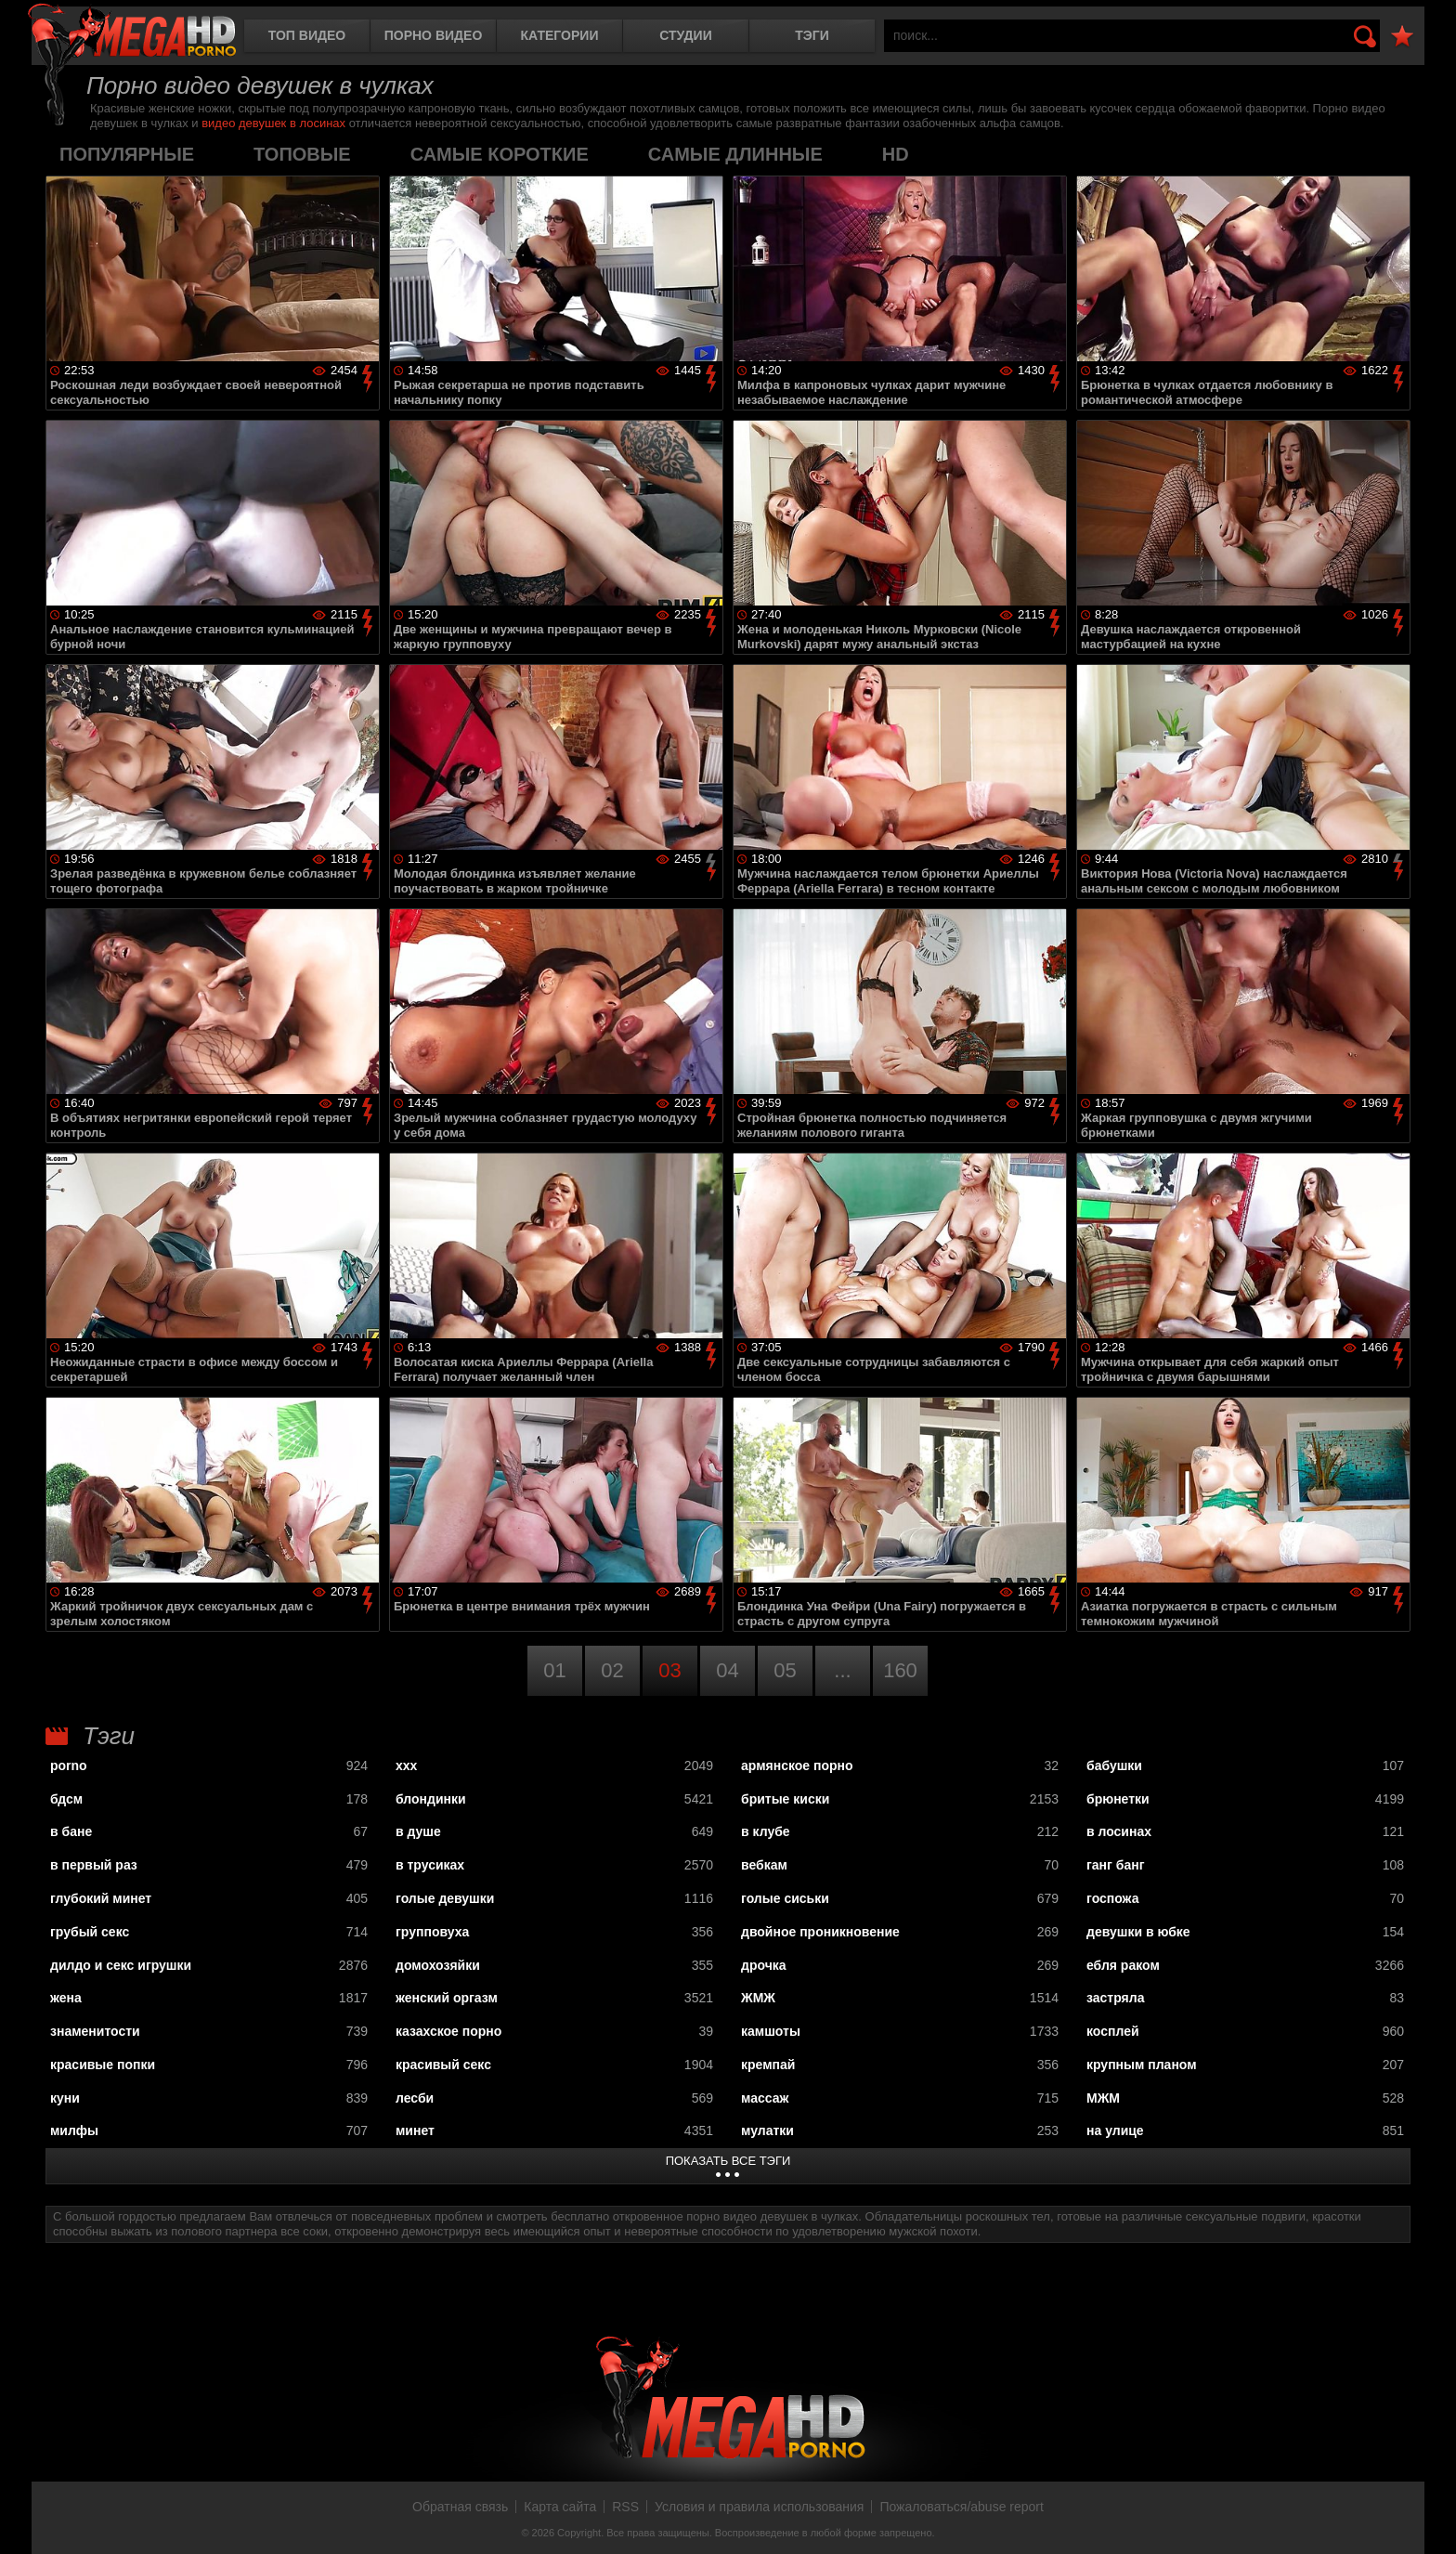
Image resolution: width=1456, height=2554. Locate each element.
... (842, 1670)
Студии (685, 35)
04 (727, 1670)
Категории (560, 35)
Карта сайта (560, 2506)
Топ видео (306, 35)
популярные (126, 154)
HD (895, 154)
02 (612, 1670)
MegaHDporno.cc (132, 32)
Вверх (1428, 2519)
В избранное (1402, 36)
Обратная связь (460, 2506)
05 (785, 1670)
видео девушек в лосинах (273, 123)
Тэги (812, 35)
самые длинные (735, 154)
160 (900, 1670)
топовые (302, 154)
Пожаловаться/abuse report (961, 2506)
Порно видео (433, 35)
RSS (625, 2506)
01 (554, 1670)
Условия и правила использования (759, 2506)
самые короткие (499, 154)
